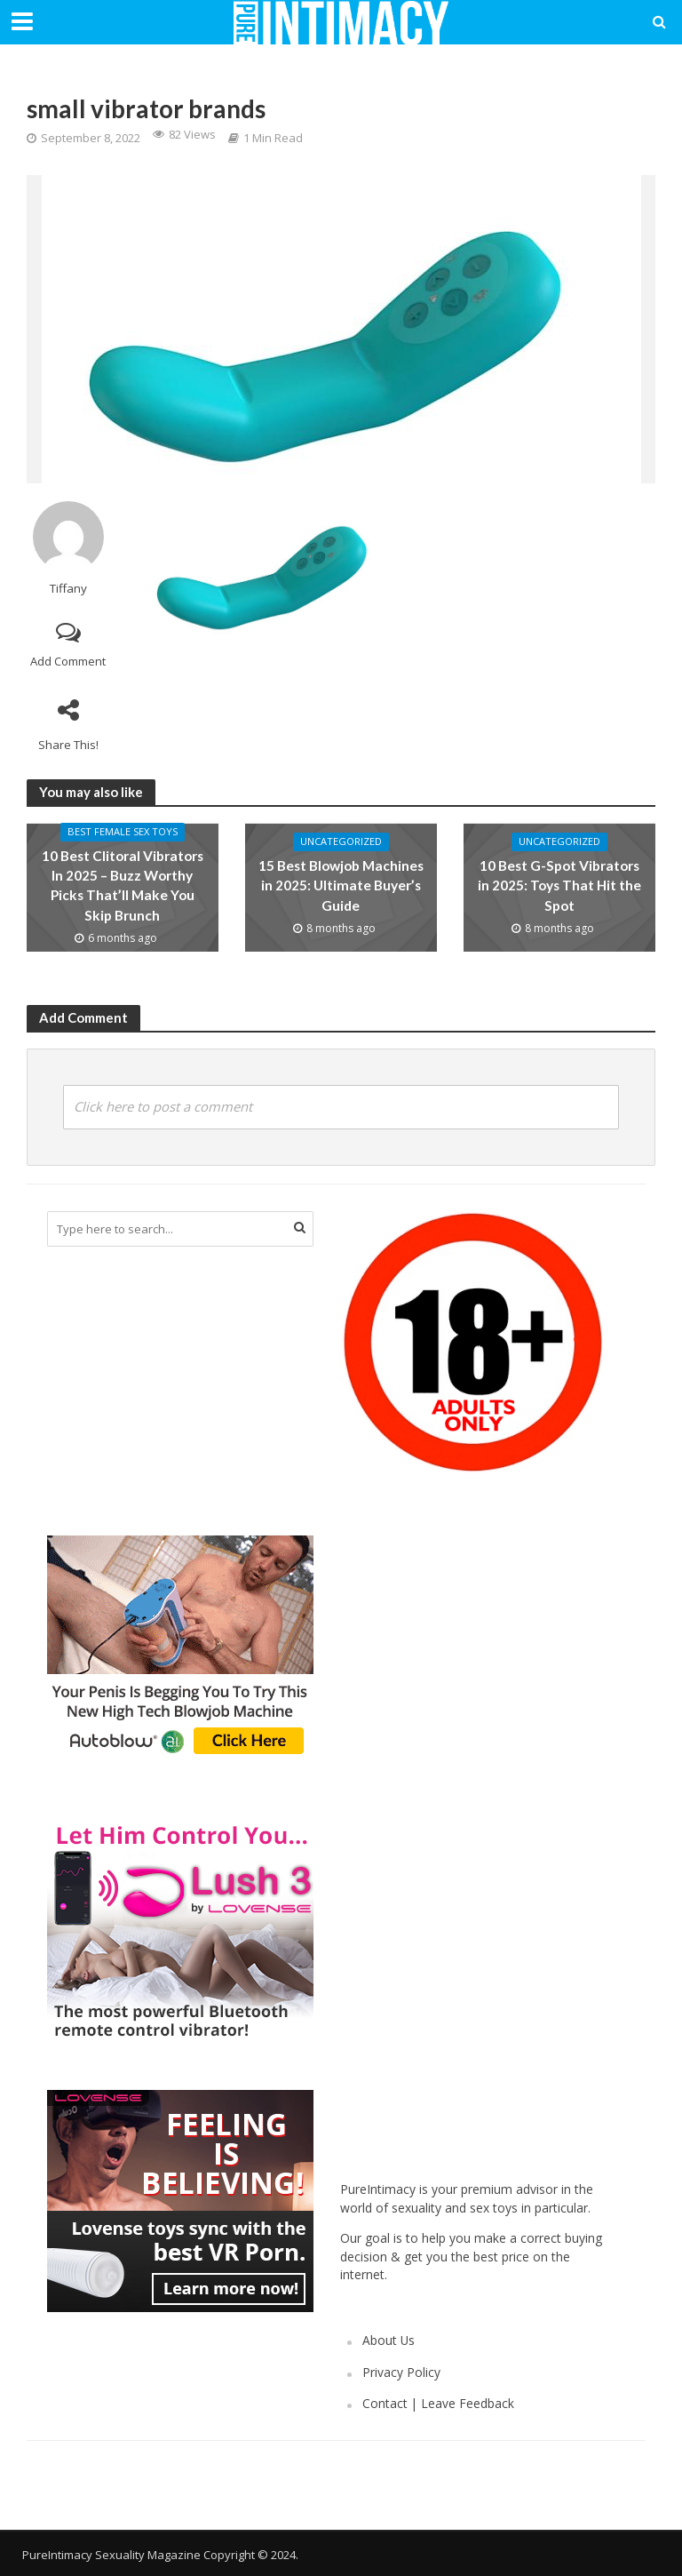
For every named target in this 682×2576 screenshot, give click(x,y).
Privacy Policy (401, 2372)
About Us (388, 2340)
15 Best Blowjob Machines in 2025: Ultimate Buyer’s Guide (340, 884)
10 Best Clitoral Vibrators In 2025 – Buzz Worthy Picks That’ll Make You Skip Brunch (122, 885)
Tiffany (68, 588)
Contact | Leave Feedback (438, 2403)
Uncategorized (341, 842)
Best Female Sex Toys (122, 834)
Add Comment (68, 661)
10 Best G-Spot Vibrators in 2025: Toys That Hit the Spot (559, 884)
